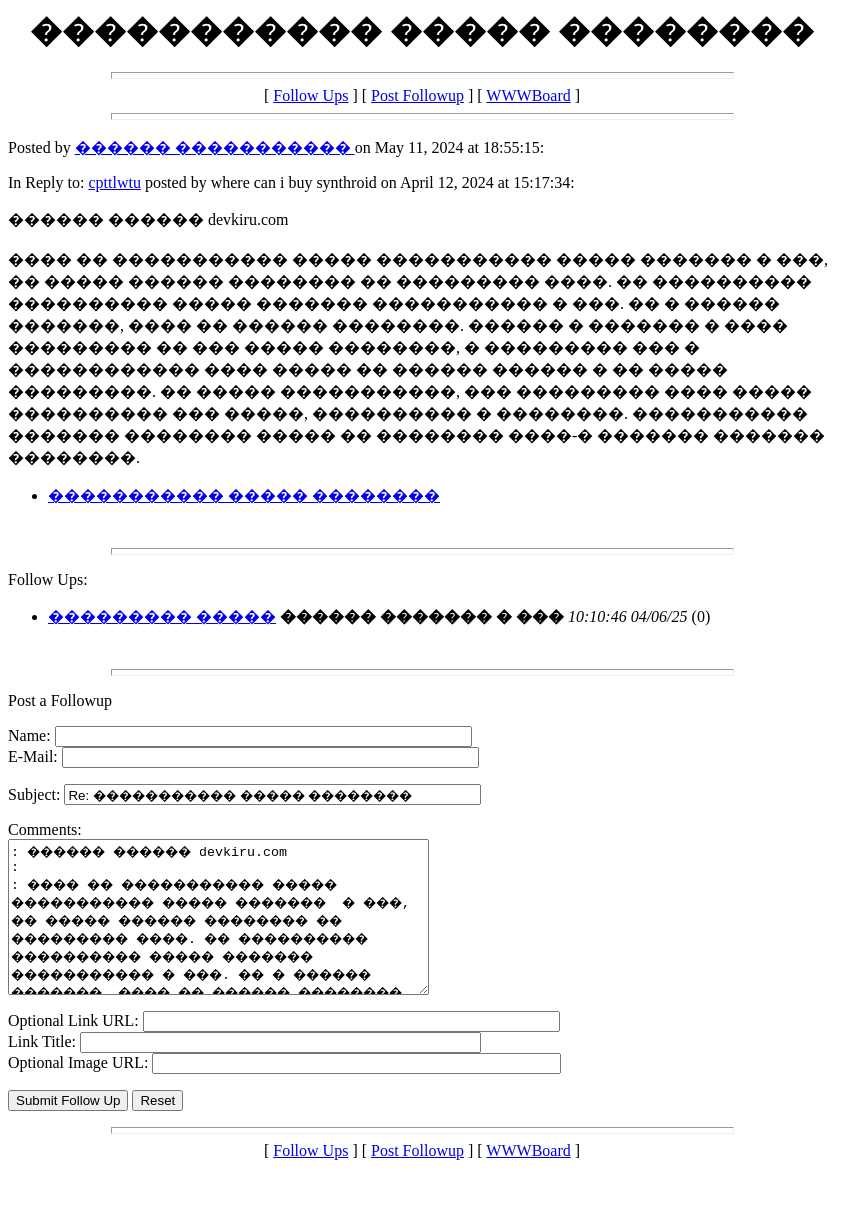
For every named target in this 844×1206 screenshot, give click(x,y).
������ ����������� (215, 147)
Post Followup (417, 95)
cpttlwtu (114, 182)
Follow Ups (310, 95)
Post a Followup (60, 700)
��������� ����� (162, 616)
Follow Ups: (48, 579)
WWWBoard (528, 95)
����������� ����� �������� (244, 495)
